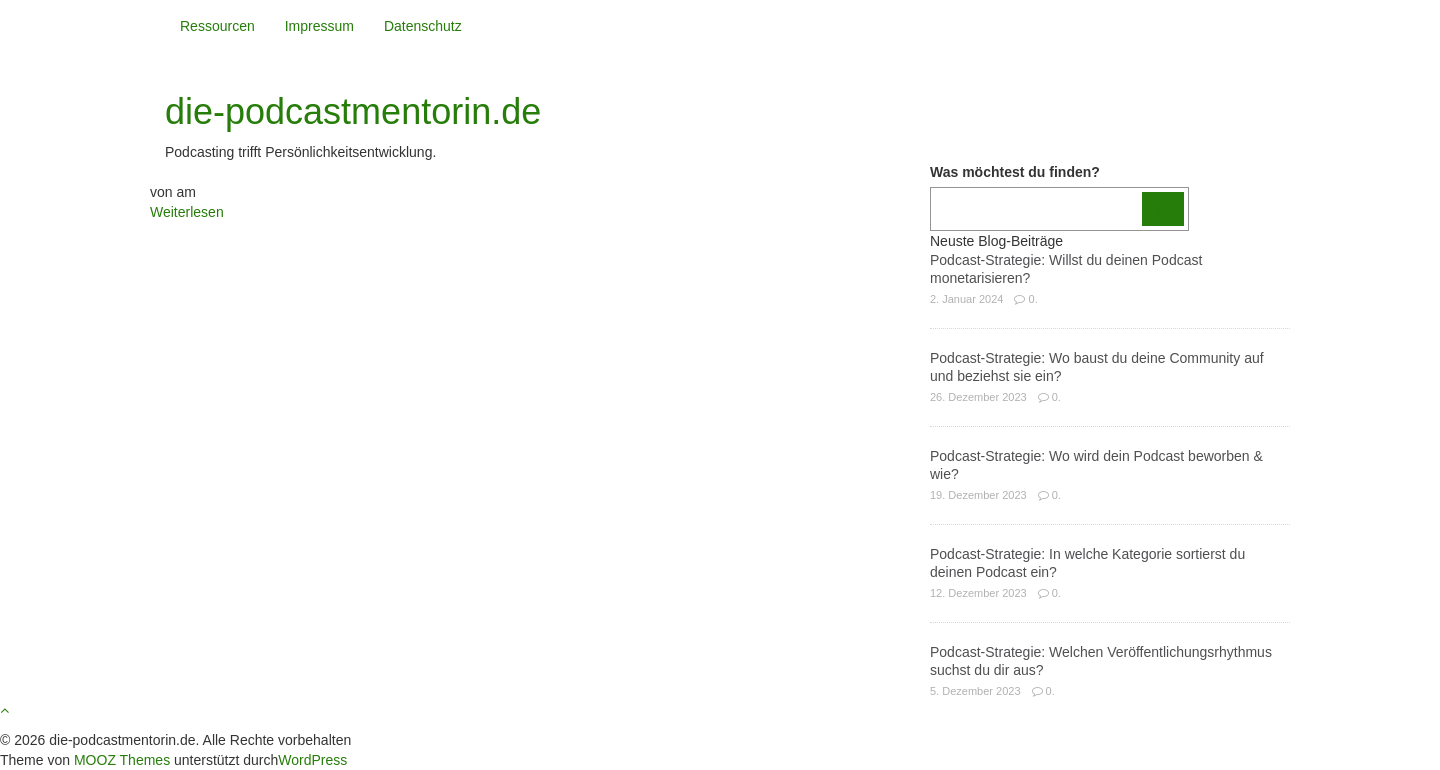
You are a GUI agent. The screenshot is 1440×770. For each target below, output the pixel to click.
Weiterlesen (187, 212)
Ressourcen (217, 26)
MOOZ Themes (122, 760)
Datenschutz (423, 26)
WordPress (312, 760)
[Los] (1163, 209)
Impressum (319, 26)
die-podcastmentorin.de (353, 111)
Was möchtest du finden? (1015, 172)
